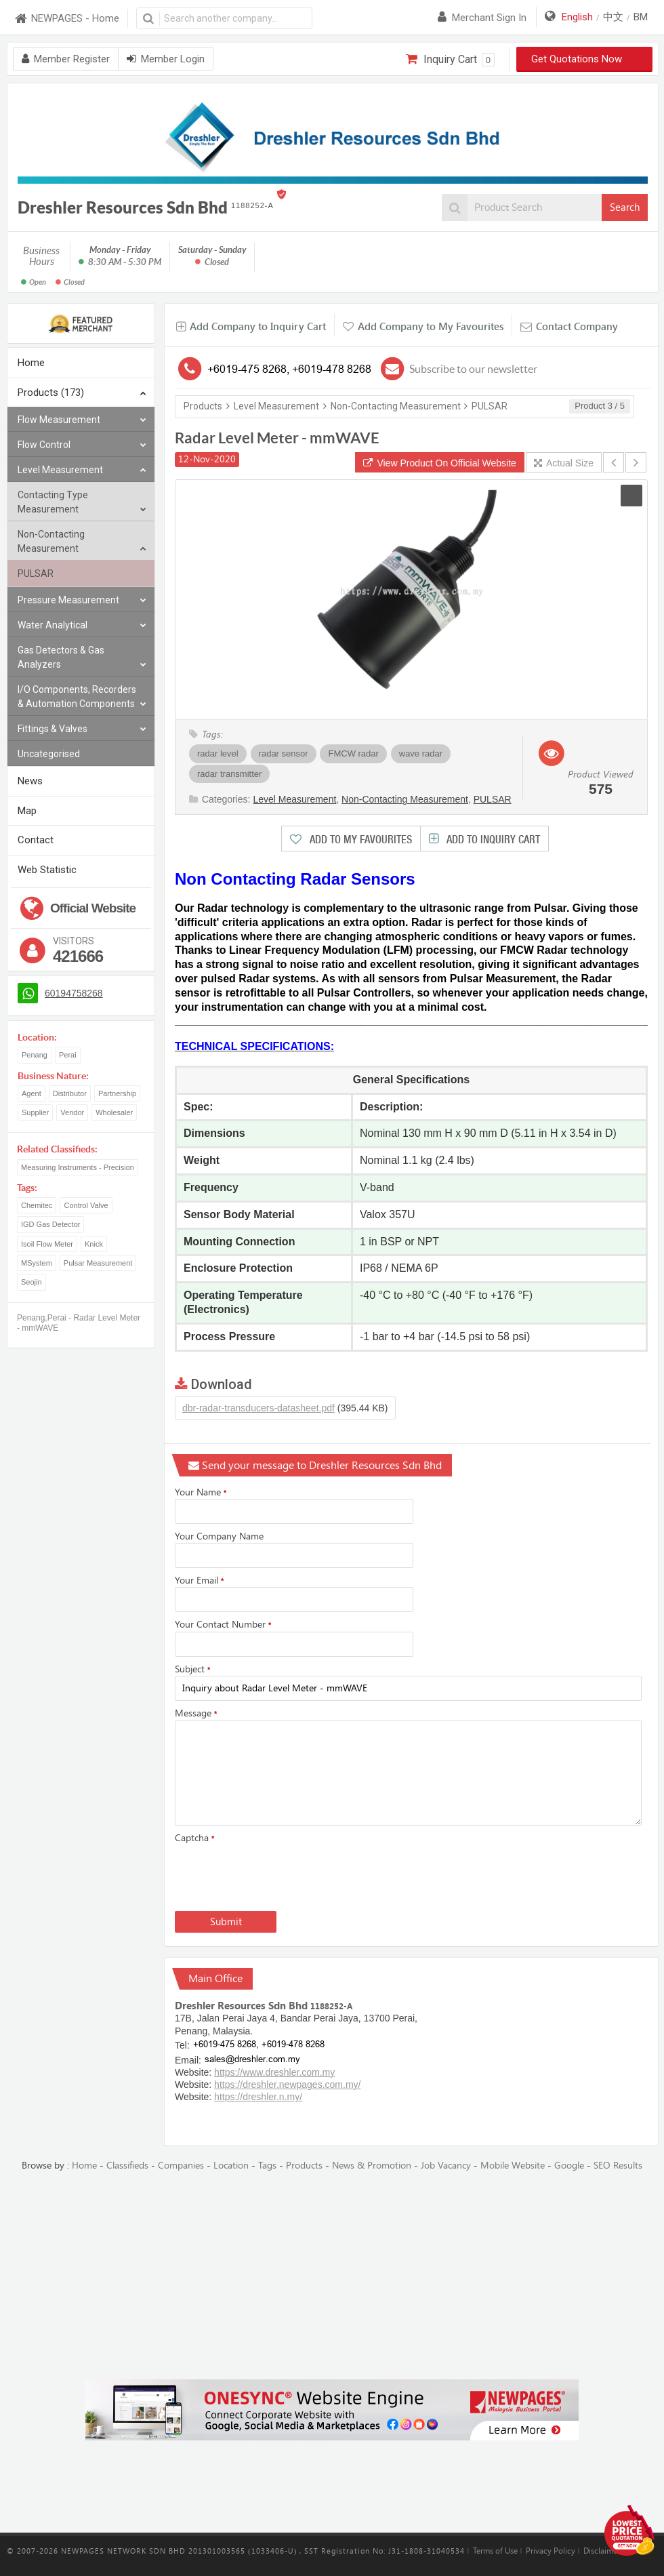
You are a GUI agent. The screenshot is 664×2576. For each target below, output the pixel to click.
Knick (94, 1244)
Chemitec (36, 1205)
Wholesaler (114, 1112)
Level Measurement (82, 470)
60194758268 (74, 993)
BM (641, 17)
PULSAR (36, 573)
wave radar (420, 753)
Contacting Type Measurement (82, 503)
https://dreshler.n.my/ (258, 2096)
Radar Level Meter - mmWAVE (277, 437)
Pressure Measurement (82, 600)
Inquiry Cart (450, 59)
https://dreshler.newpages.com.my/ (287, 2084)
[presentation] (278, 1874)
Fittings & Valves (82, 729)
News (30, 781)
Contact (36, 840)
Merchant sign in (482, 18)
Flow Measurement (82, 420)
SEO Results (618, 2165)
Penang (34, 1055)
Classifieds (127, 2165)
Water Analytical (82, 625)
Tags (267, 2165)
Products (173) (82, 393)
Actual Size (564, 463)
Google (569, 2165)
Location (231, 2165)
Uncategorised (49, 753)
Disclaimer (601, 2551)
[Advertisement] (332, 2276)
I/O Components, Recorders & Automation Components (82, 697)
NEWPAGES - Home (66, 18)
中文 (613, 17)
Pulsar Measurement (98, 1263)
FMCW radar (353, 753)
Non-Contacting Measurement (82, 542)
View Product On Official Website (439, 463)
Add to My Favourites (359, 839)
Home (31, 363)
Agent (31, 1093)
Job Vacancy (446, 2165)
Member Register (66, 59)
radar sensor (283, 753)
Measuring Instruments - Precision (77, 1167)
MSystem (36, 1263)
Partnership (117, 1093)
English (577, 17)
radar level (217, 753)
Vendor (72, 1112)
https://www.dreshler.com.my (274, 2072)
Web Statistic (47, 870)
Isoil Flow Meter (47, 1244)
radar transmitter (229, 774)
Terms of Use (495, 2551)
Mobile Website (512, 2165)
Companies (181, 2165)
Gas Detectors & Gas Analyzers (82, 658)
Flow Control (82, 445)
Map (27, 811)
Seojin (31, 1282)
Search (625, 207)
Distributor (70, 1093)
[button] (631, 495)
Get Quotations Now (584, 59)
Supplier (35, 1112)
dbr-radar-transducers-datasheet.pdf (258, 1408)
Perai (68, 1055)
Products (203, 406)
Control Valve (86, 1205)
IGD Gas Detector (50, 1224)
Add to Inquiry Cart (492, 839)
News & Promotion (371, 2165)
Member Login (166, 59)
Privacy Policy (550, 2551)
